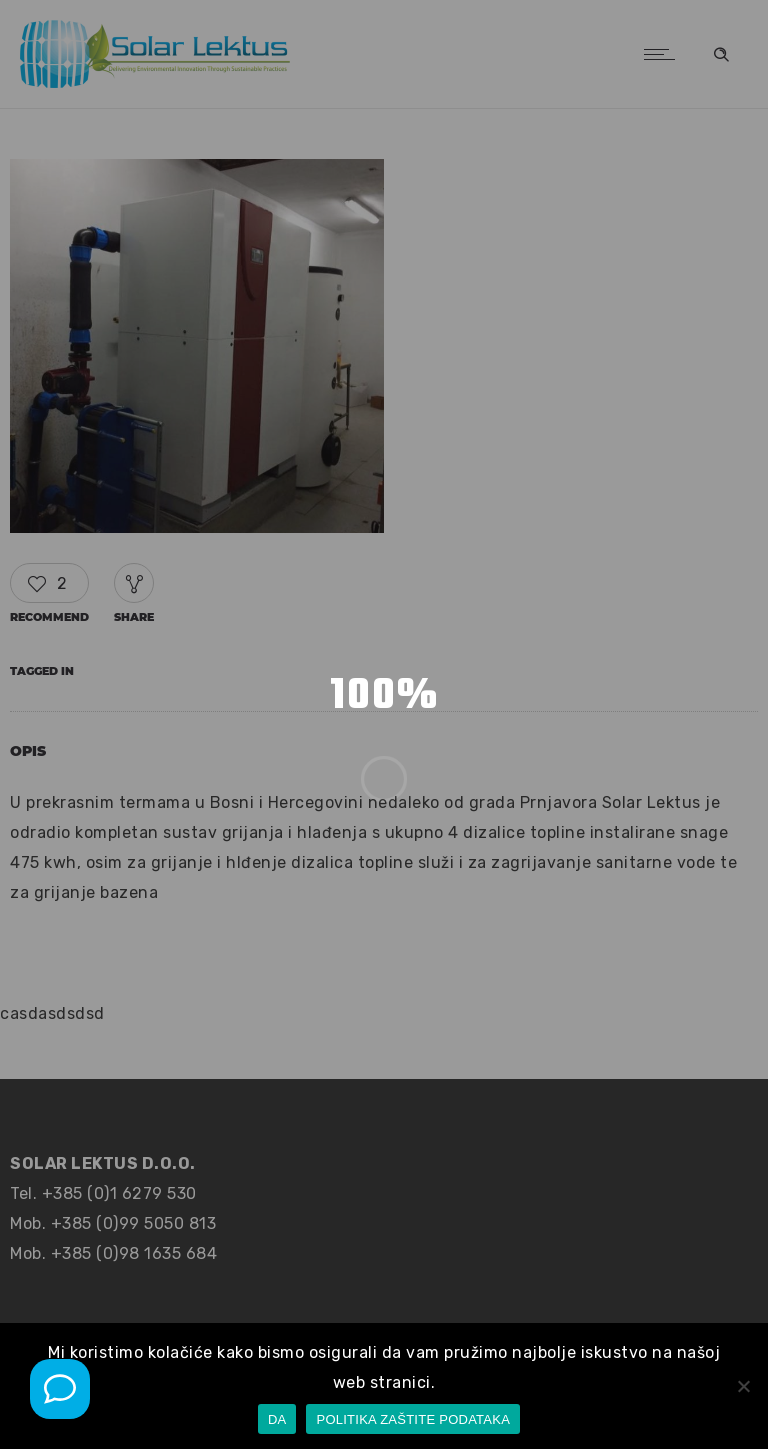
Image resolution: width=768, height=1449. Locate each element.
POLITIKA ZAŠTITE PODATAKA (413, 1419)
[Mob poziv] (60, 1389)
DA (277, 1419)
